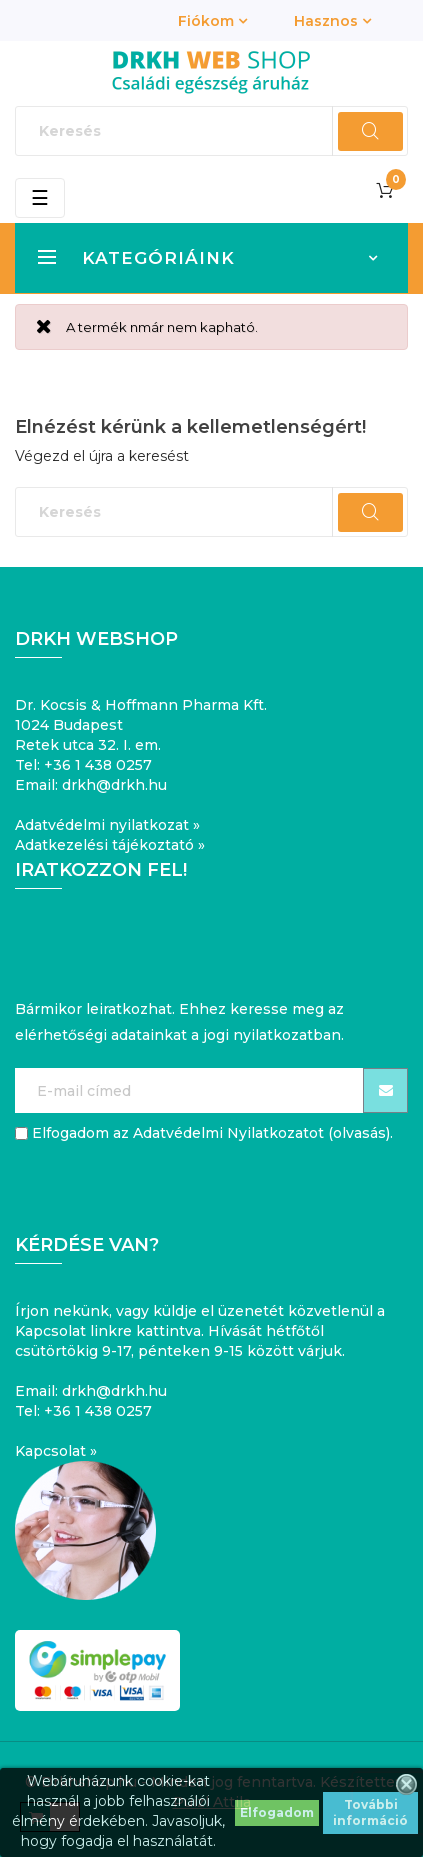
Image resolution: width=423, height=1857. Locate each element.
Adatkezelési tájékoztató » (110, 845)
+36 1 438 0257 (98, 765)
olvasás (359, 1133)
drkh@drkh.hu (114, 785)
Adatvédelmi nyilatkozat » (107, 825)
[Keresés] (211, 131)
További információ (370, 1812)
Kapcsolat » (56, 1451)
